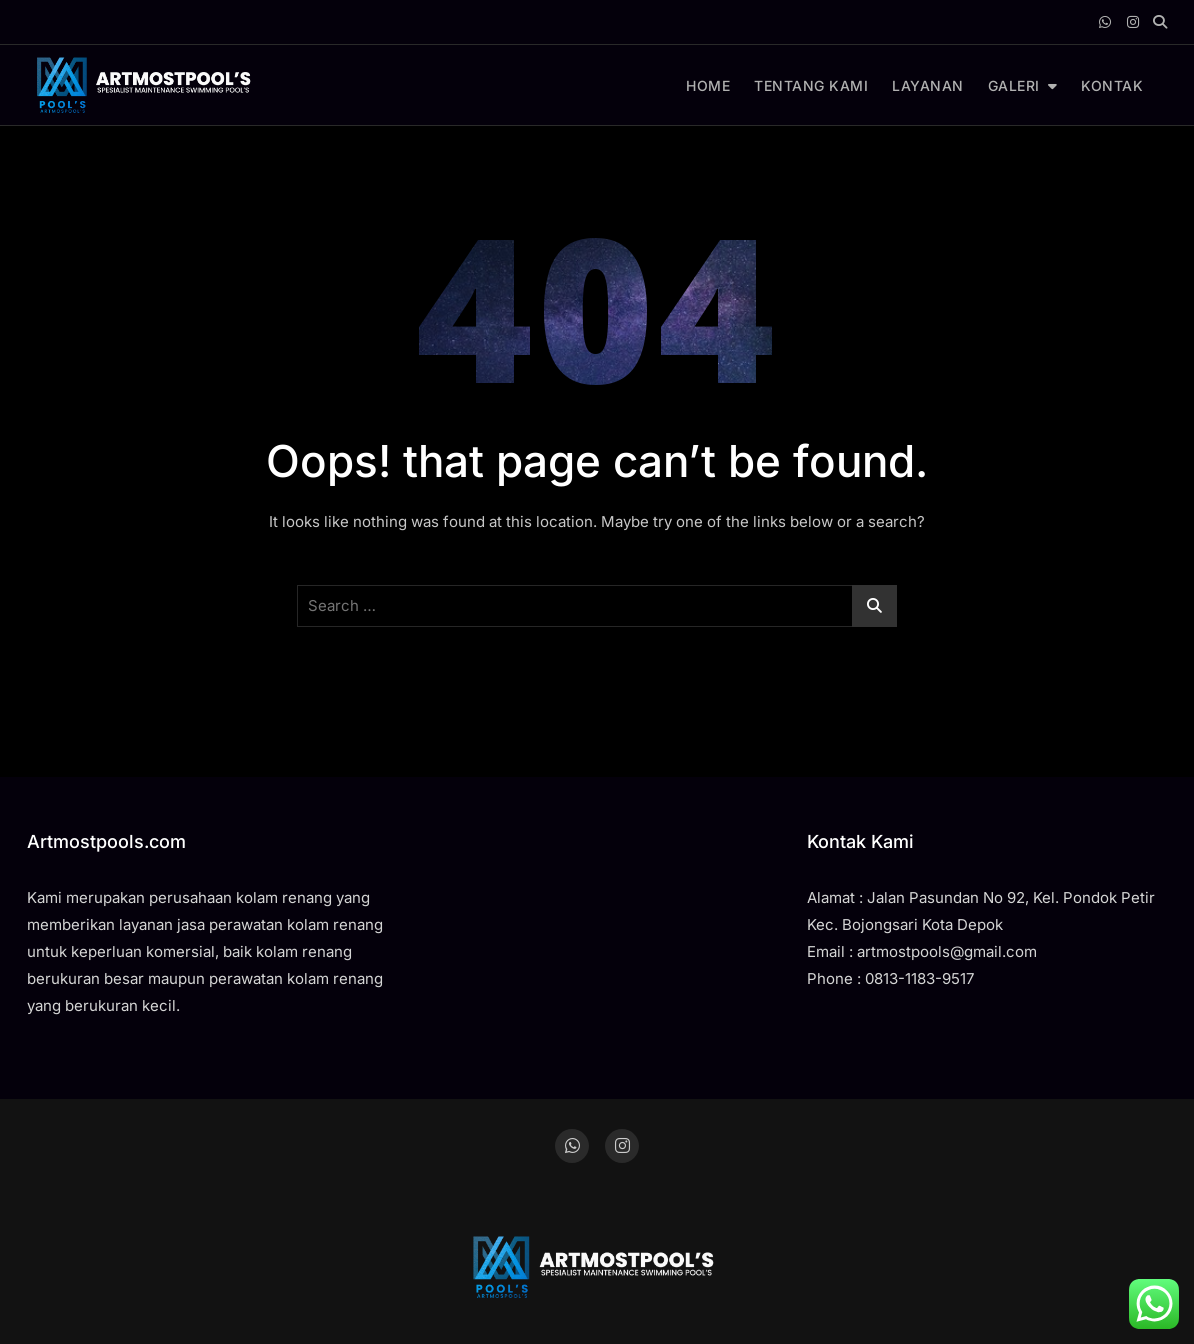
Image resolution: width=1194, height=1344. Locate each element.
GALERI (1014, 85)
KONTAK (1112, 85)
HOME (708, 85)
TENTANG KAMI (811, 85)
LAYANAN (928, 85)
